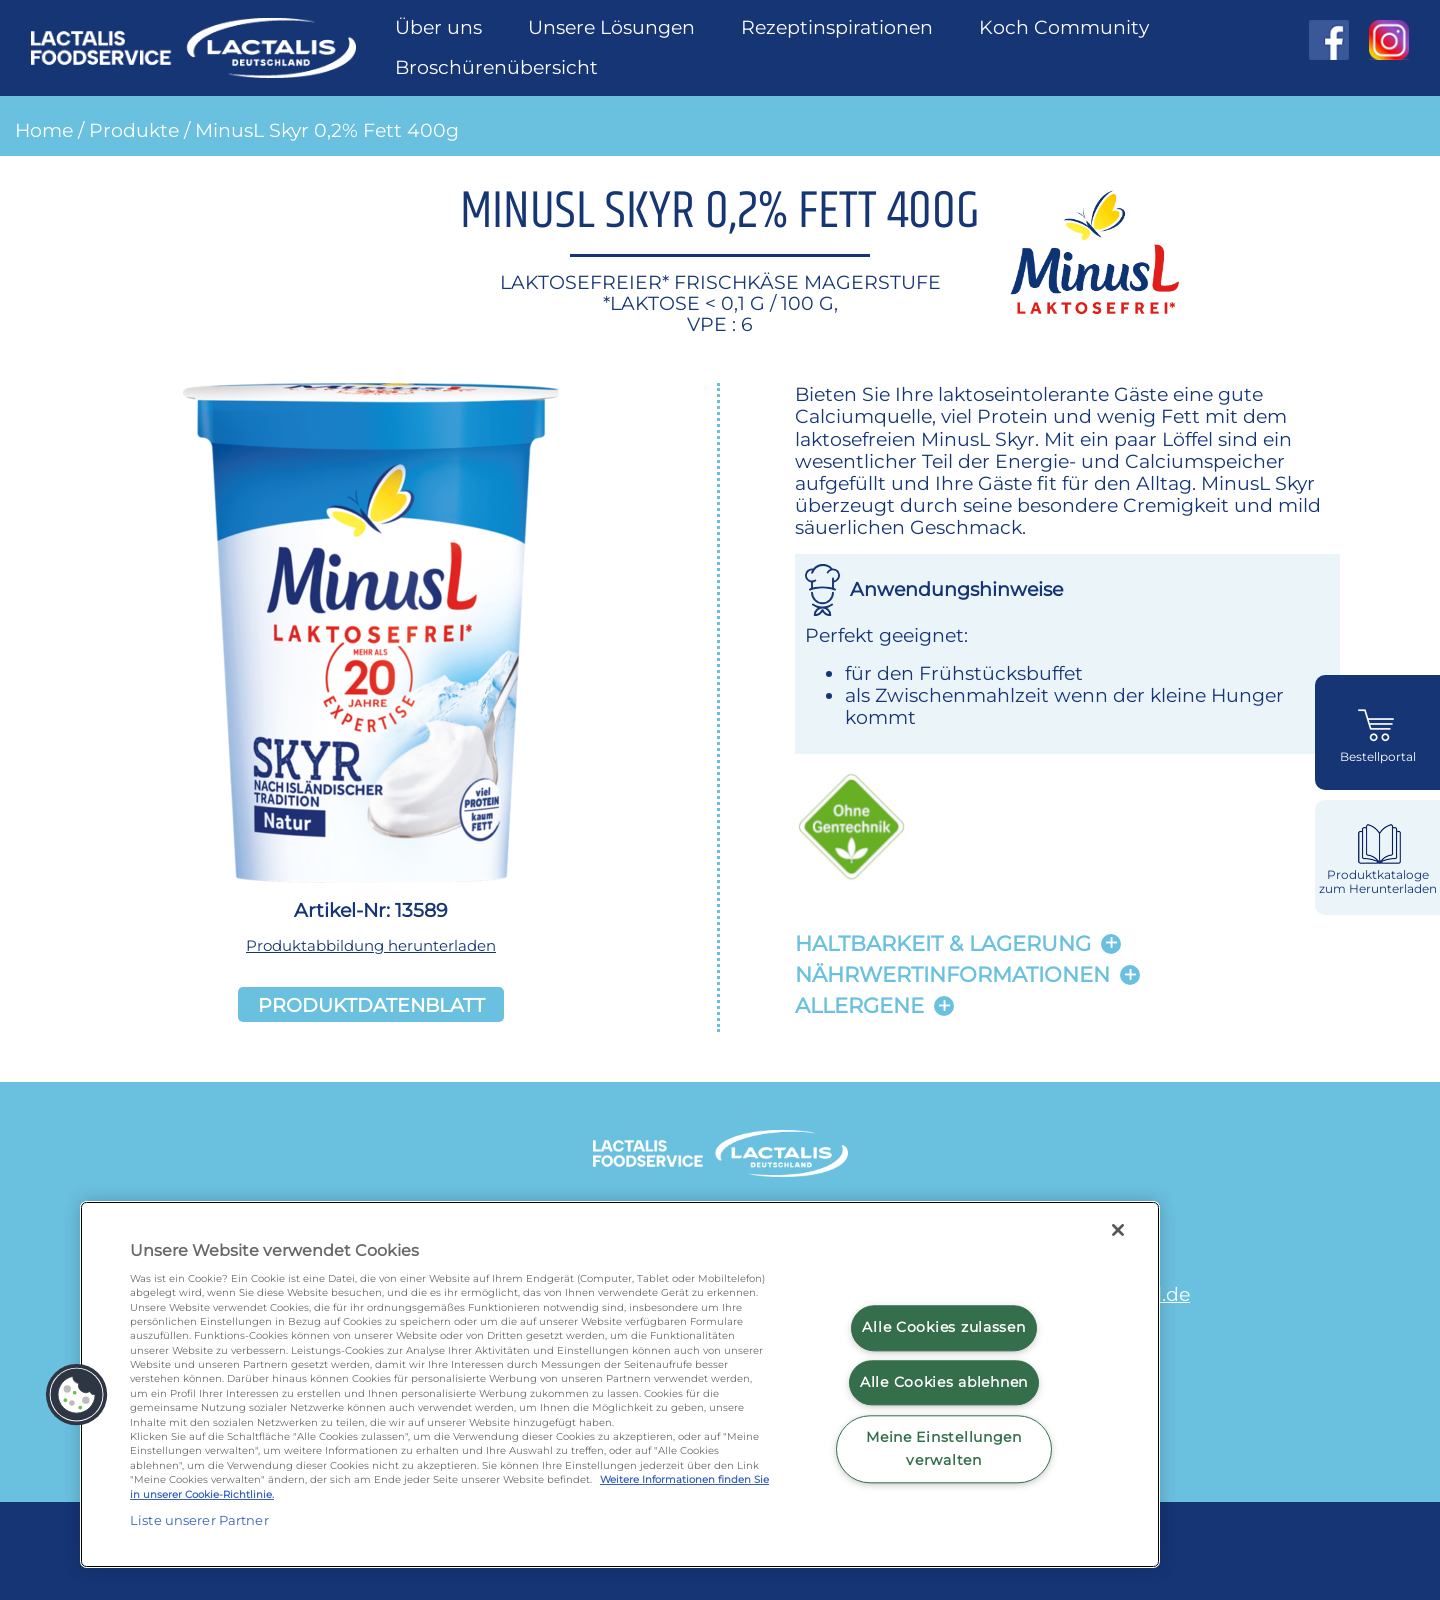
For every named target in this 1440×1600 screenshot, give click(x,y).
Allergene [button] (859, 1005)
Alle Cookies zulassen (943, 1328)
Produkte (134, 130)
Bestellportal (1378, 757)
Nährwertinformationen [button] (952, 974)
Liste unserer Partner (199, 1520)
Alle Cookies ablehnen (944, 1382)
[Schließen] (1118, 1230)
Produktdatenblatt (371, 1004)
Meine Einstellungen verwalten (944, 1448)
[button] (77, 1395)
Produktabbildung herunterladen (371, 945)
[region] (620, 1384)
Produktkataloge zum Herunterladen (1378, 881)
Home (44, 130)
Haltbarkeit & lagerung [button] (943, 943)
